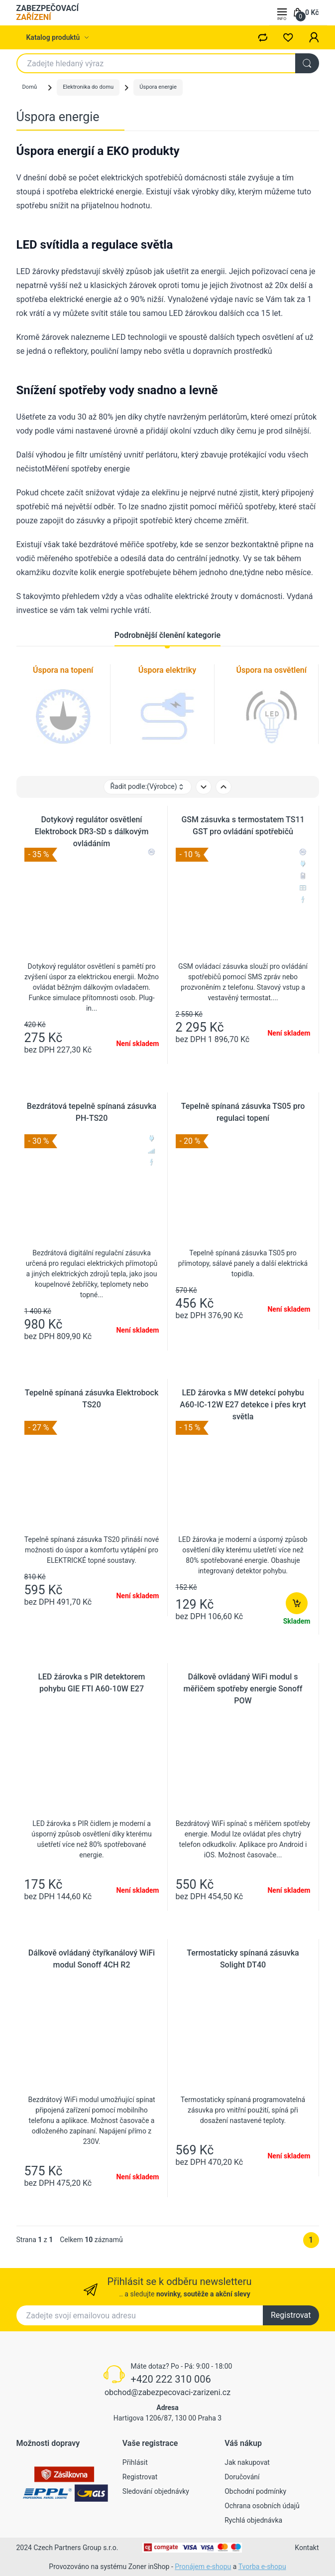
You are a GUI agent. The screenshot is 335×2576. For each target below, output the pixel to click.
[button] (314, 37)
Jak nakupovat (247, 2462)
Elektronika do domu (88, 87)
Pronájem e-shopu (203, 2567)
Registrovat (291, 2315)
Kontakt (307, 2548)
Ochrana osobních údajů (262, 2506)
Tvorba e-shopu (262, 2567)
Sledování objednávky (155, 2491)
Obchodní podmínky (255, 2491)
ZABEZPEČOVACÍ (47, 12)
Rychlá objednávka (253, 2520)
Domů (29, 87)
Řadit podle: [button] (147, 786)
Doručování (241, 2477)
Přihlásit (135, 2462)
